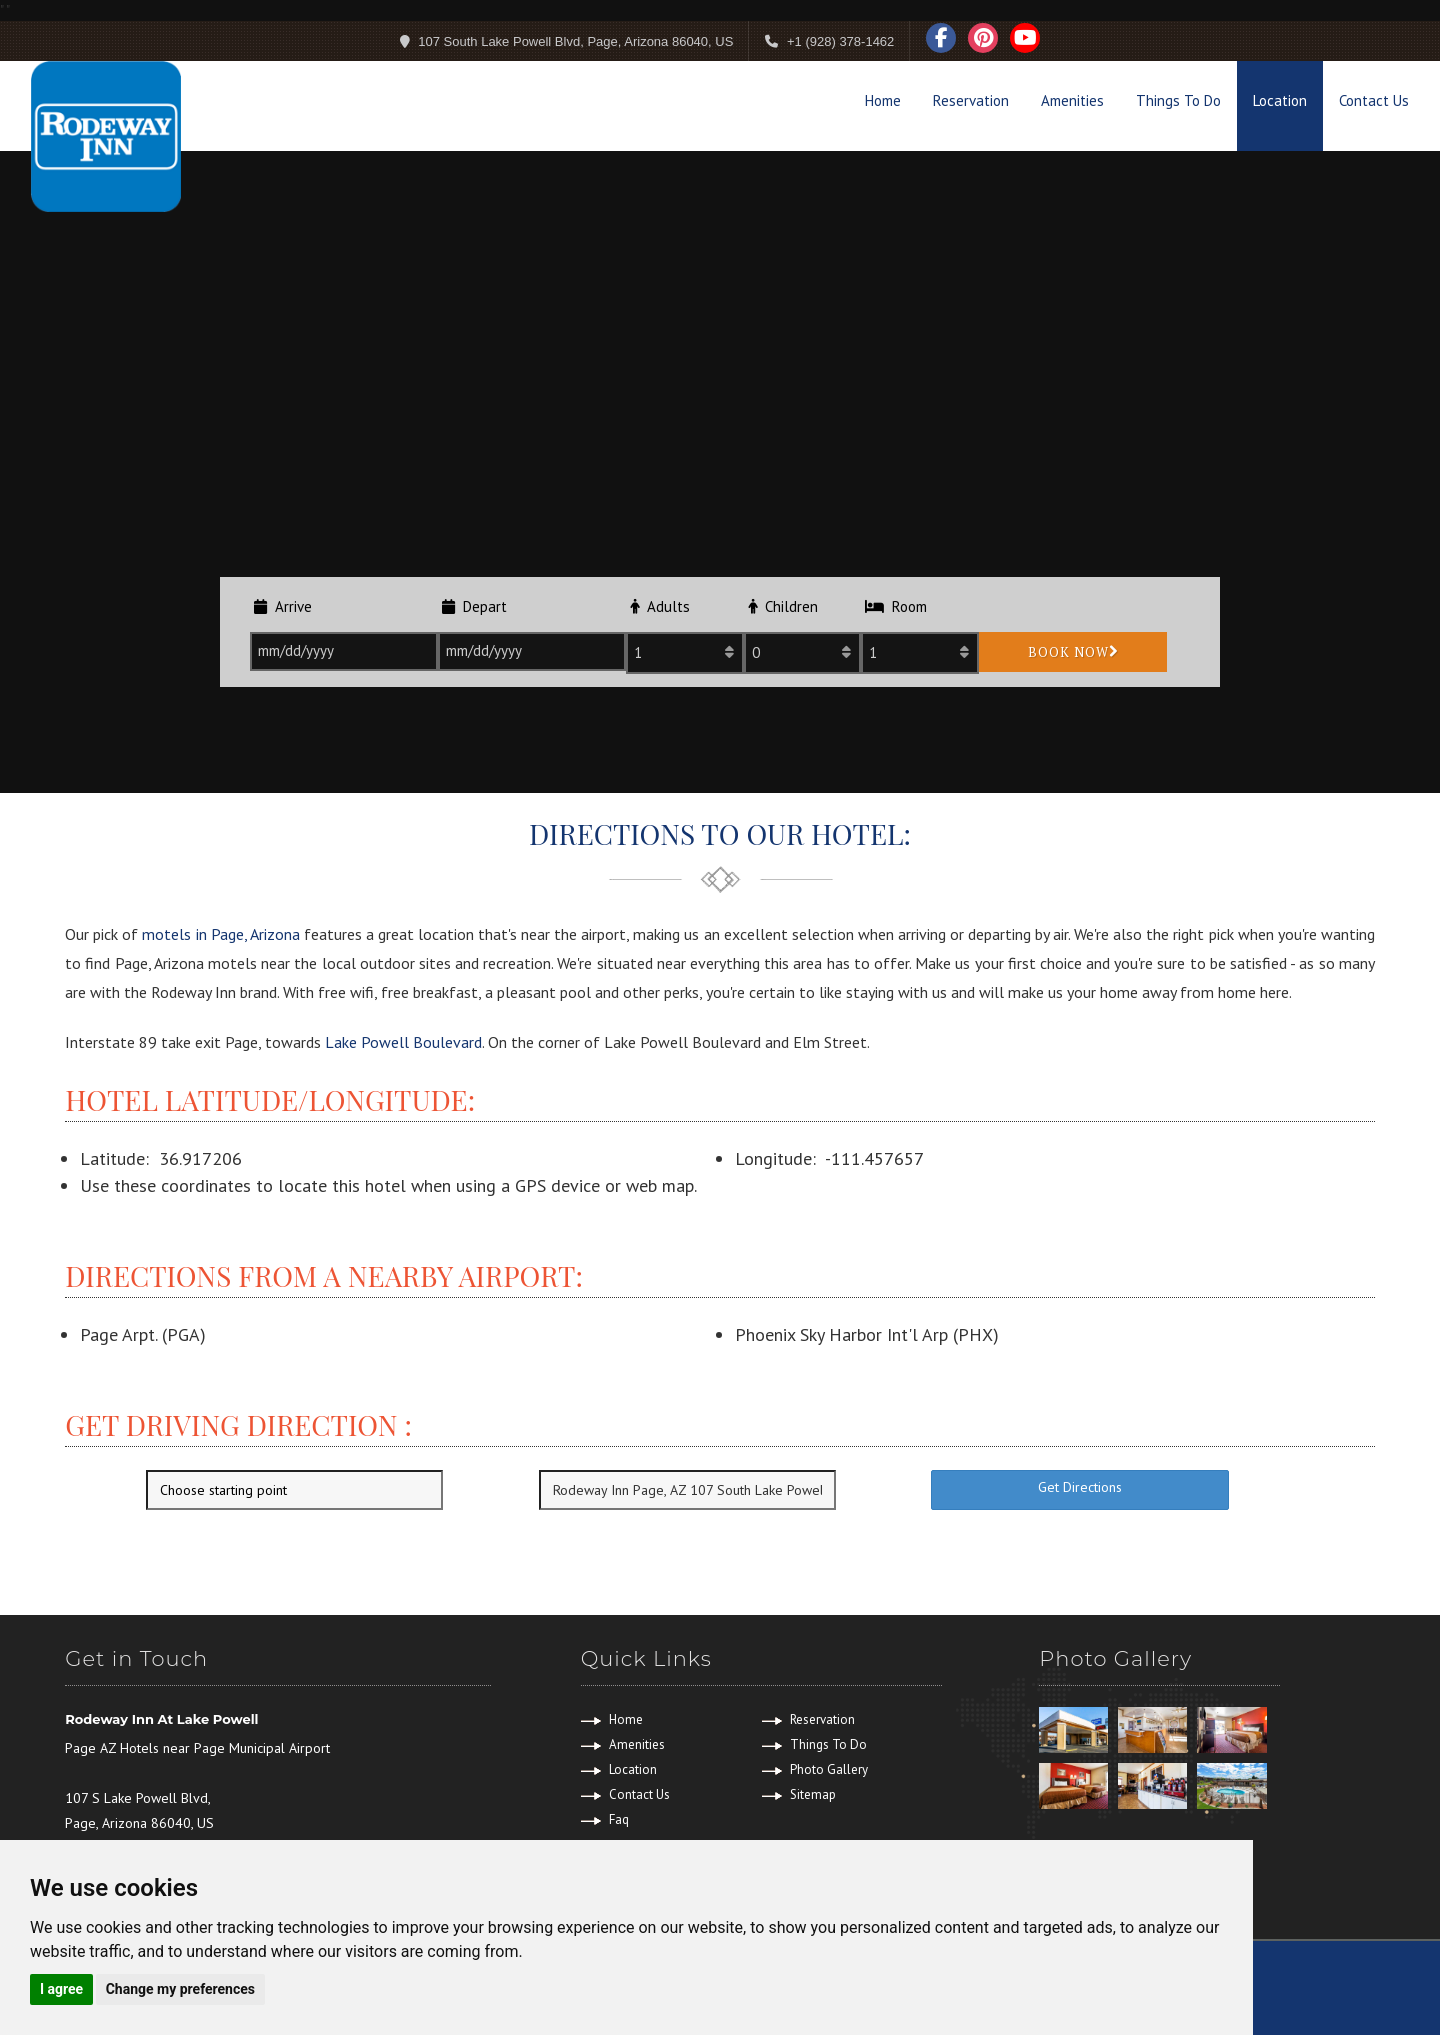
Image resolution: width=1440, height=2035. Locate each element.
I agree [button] (61, 1989)
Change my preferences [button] (180, 1989)
